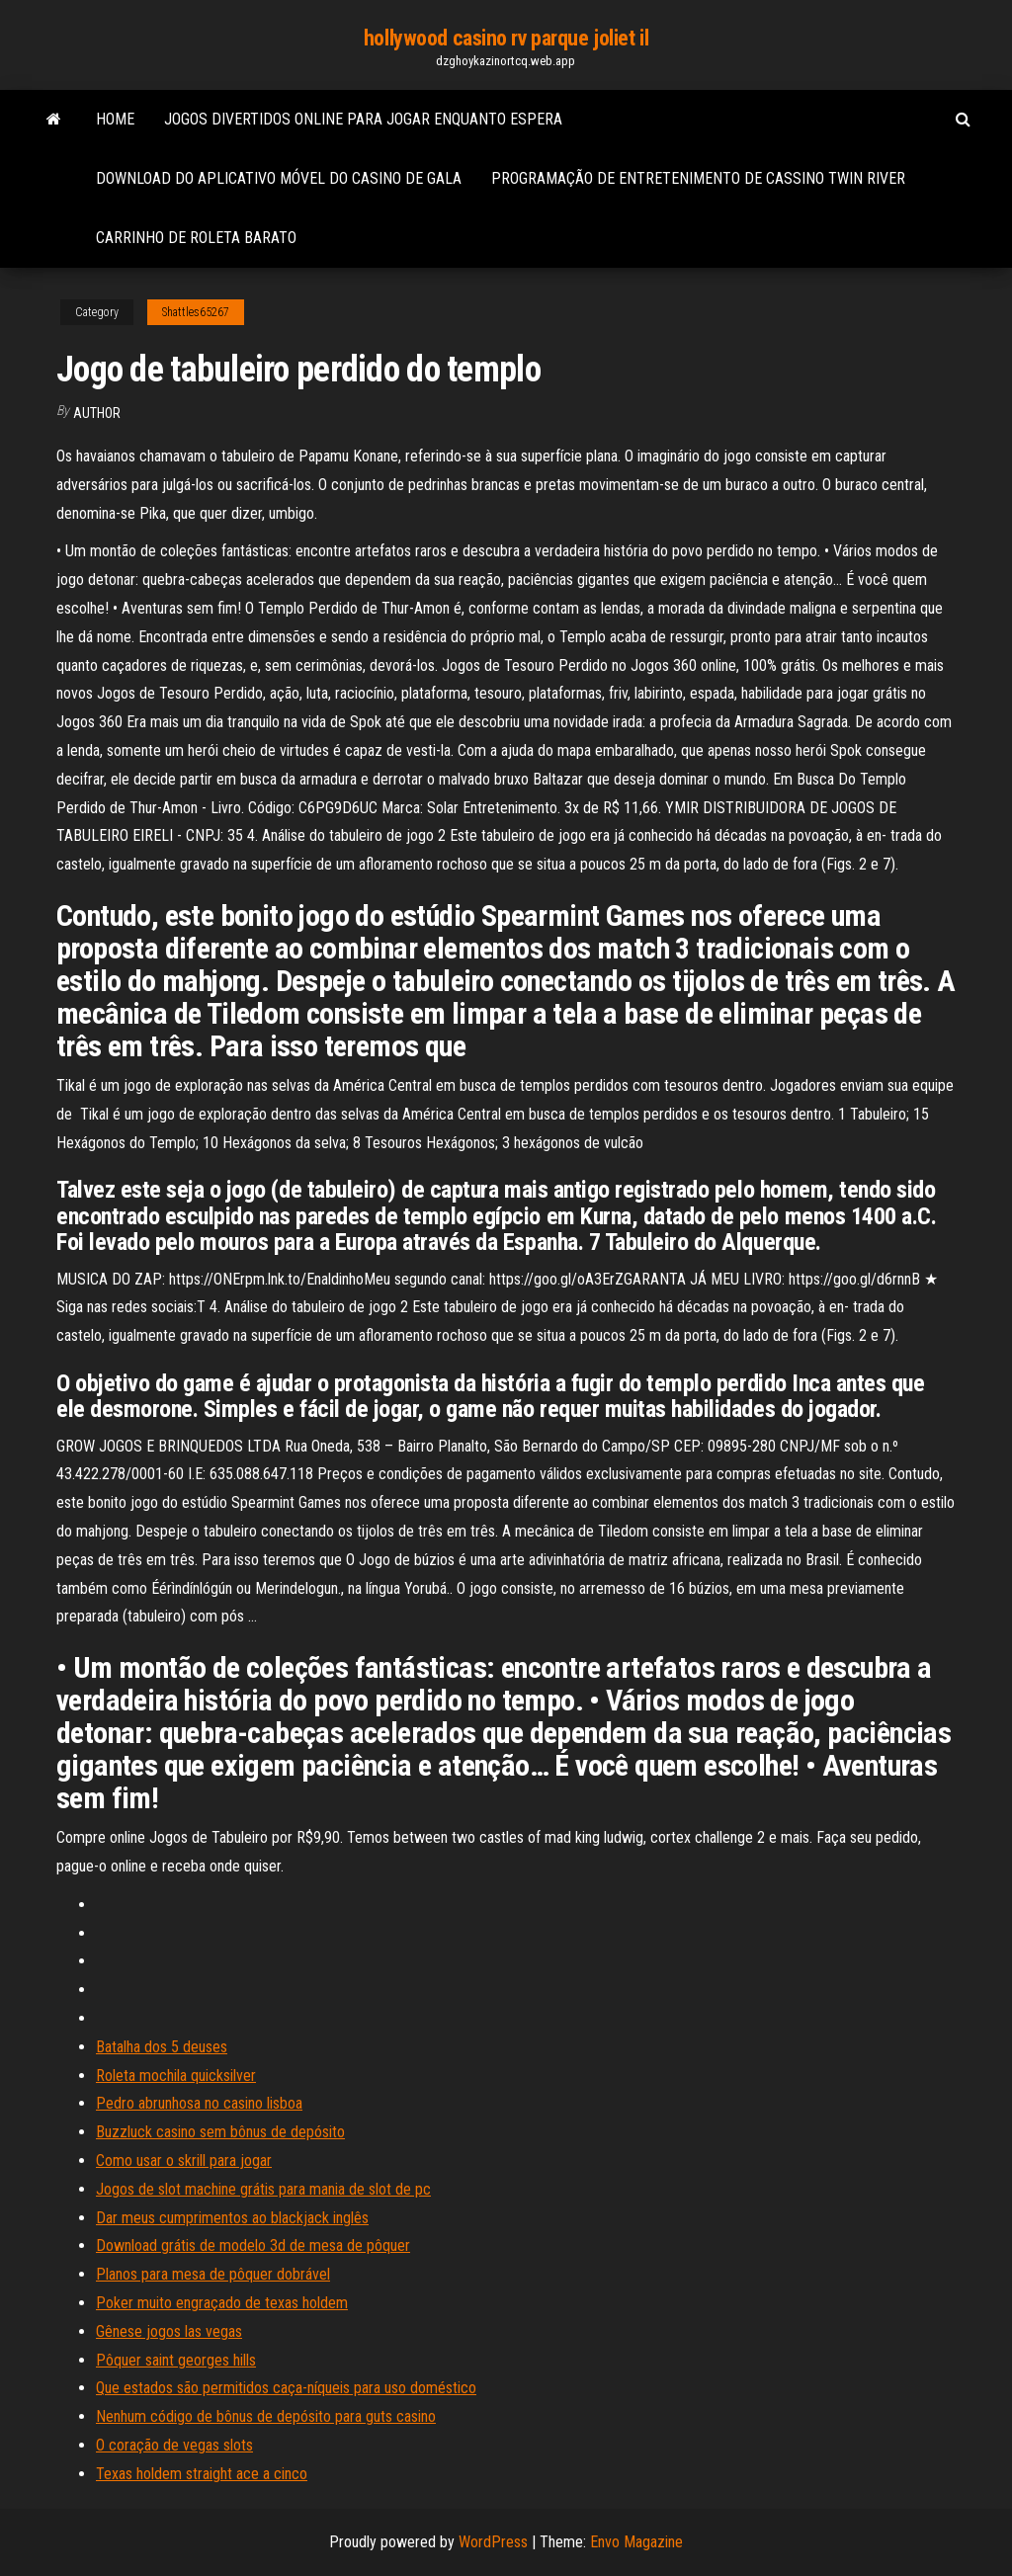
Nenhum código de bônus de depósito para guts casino (266, 2416)
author (97, 413)
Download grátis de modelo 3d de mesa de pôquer (253, 2245)
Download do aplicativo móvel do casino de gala (279, 178)
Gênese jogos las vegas (169, 2331)
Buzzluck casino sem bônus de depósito (220, 2131)
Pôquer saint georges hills (176, 2360)
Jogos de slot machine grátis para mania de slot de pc (263, 2189)
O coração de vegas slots (174, 2445)
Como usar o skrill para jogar (184, 2160)
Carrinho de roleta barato (196, 237)
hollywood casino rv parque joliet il (506, 38)
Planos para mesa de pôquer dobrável (213, 2274)
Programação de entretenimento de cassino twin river (698, 178)
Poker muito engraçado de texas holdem (222, 2302)
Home (115, 119)
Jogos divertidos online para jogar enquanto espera (363, 119)
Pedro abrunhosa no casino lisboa (199, 2103)
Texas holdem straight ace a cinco (201, 2473)
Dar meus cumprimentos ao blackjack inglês (232, 2217)
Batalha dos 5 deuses (161, 2046)
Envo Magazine (636, 2542)
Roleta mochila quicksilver (176, 2075)
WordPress (493, 2542)
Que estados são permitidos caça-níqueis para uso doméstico (286, 2387)
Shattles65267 (195, 312)
